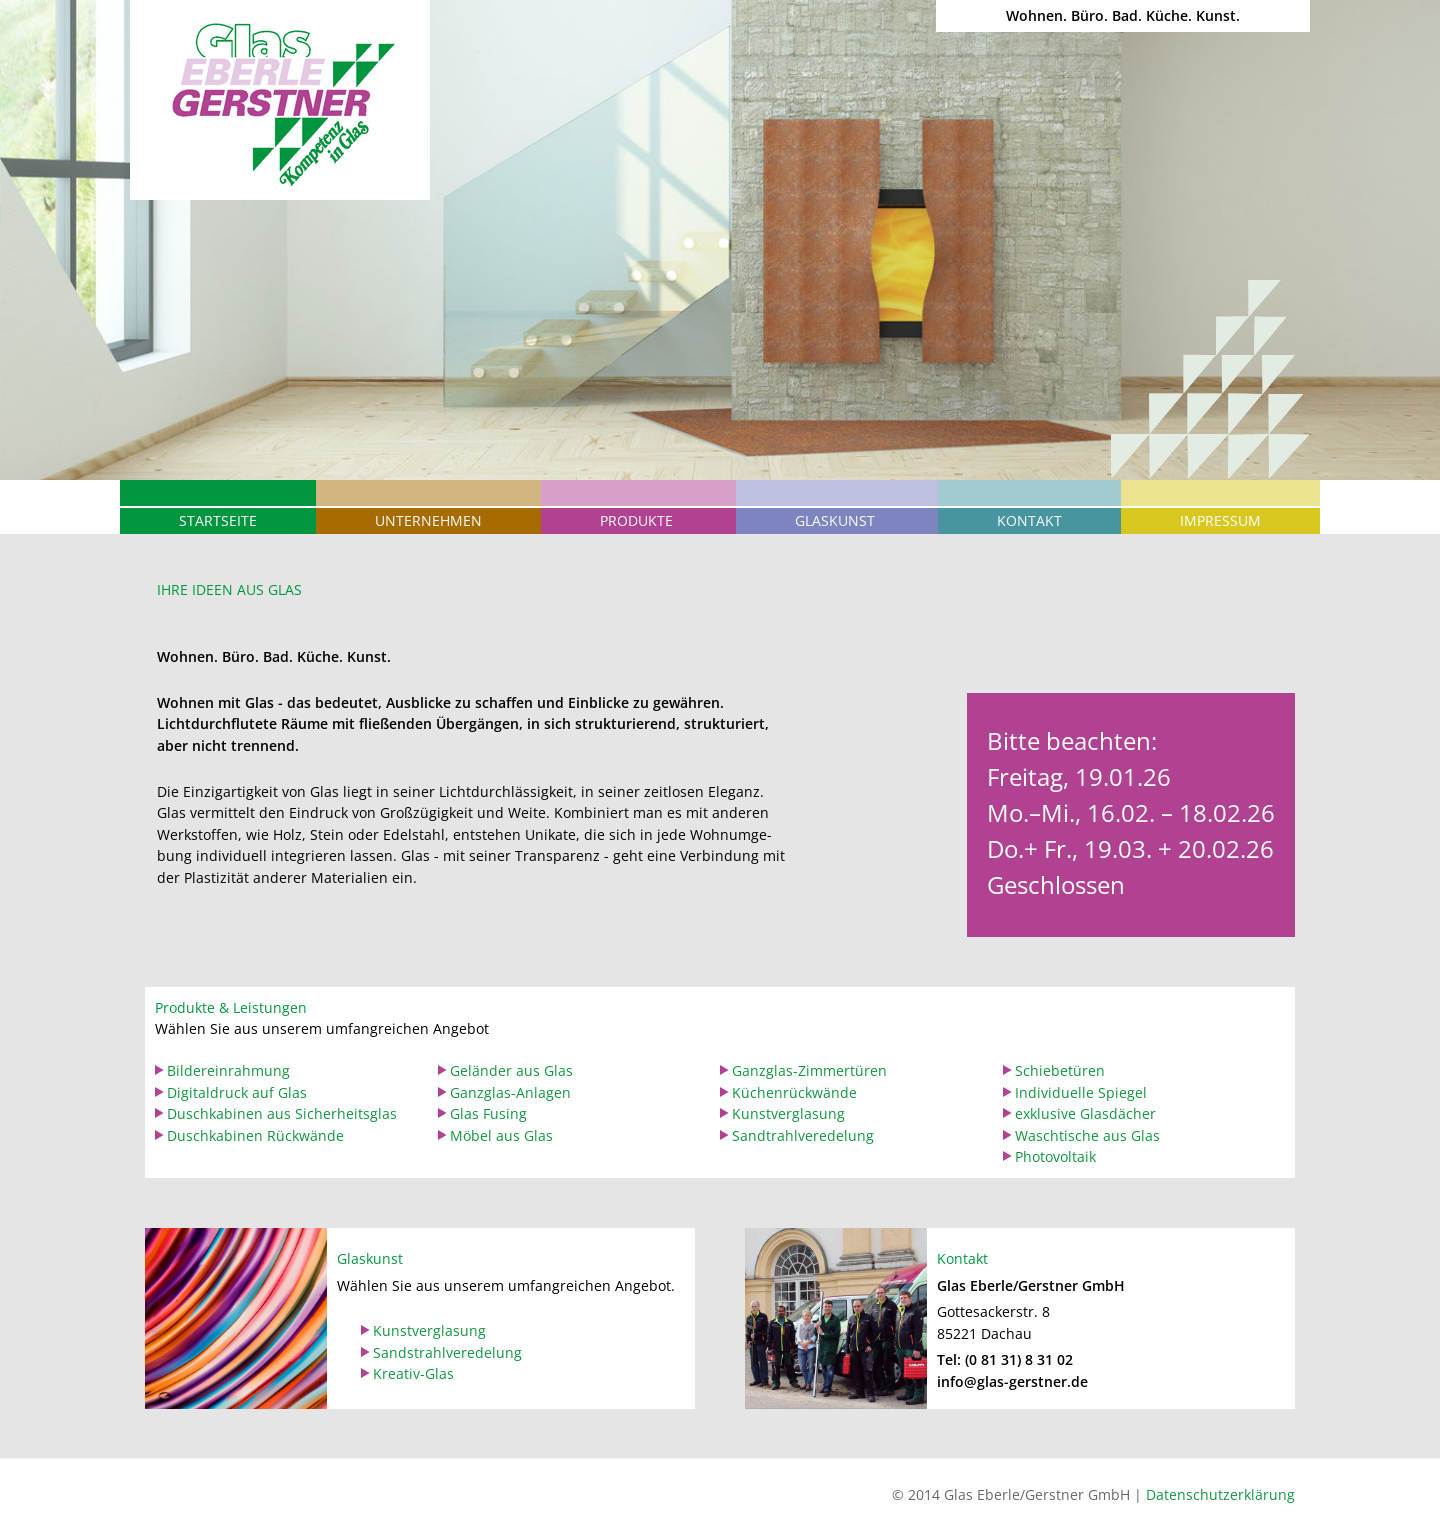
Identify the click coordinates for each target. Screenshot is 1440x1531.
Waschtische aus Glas (1087, 1135)
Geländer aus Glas (511, 1070)
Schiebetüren (1060, 1070)
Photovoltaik (1055, 1156)
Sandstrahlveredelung (447, 1352)
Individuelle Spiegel (1081, 1092)
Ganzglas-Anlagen (510, 1092)
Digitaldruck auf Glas (237, 1092)
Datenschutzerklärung (1220, 1494)
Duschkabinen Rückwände (255, 1135)
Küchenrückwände (794, 1092)
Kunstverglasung (788, 1113)
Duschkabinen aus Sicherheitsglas (282, 1113)
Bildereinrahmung (228, 1070)
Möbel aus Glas (501, 1135)
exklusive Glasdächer (1085, 1113)
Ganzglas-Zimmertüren (809, 1070)
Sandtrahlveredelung (803, 1135)
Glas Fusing (488, 1113)
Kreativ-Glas (413, 1373)
